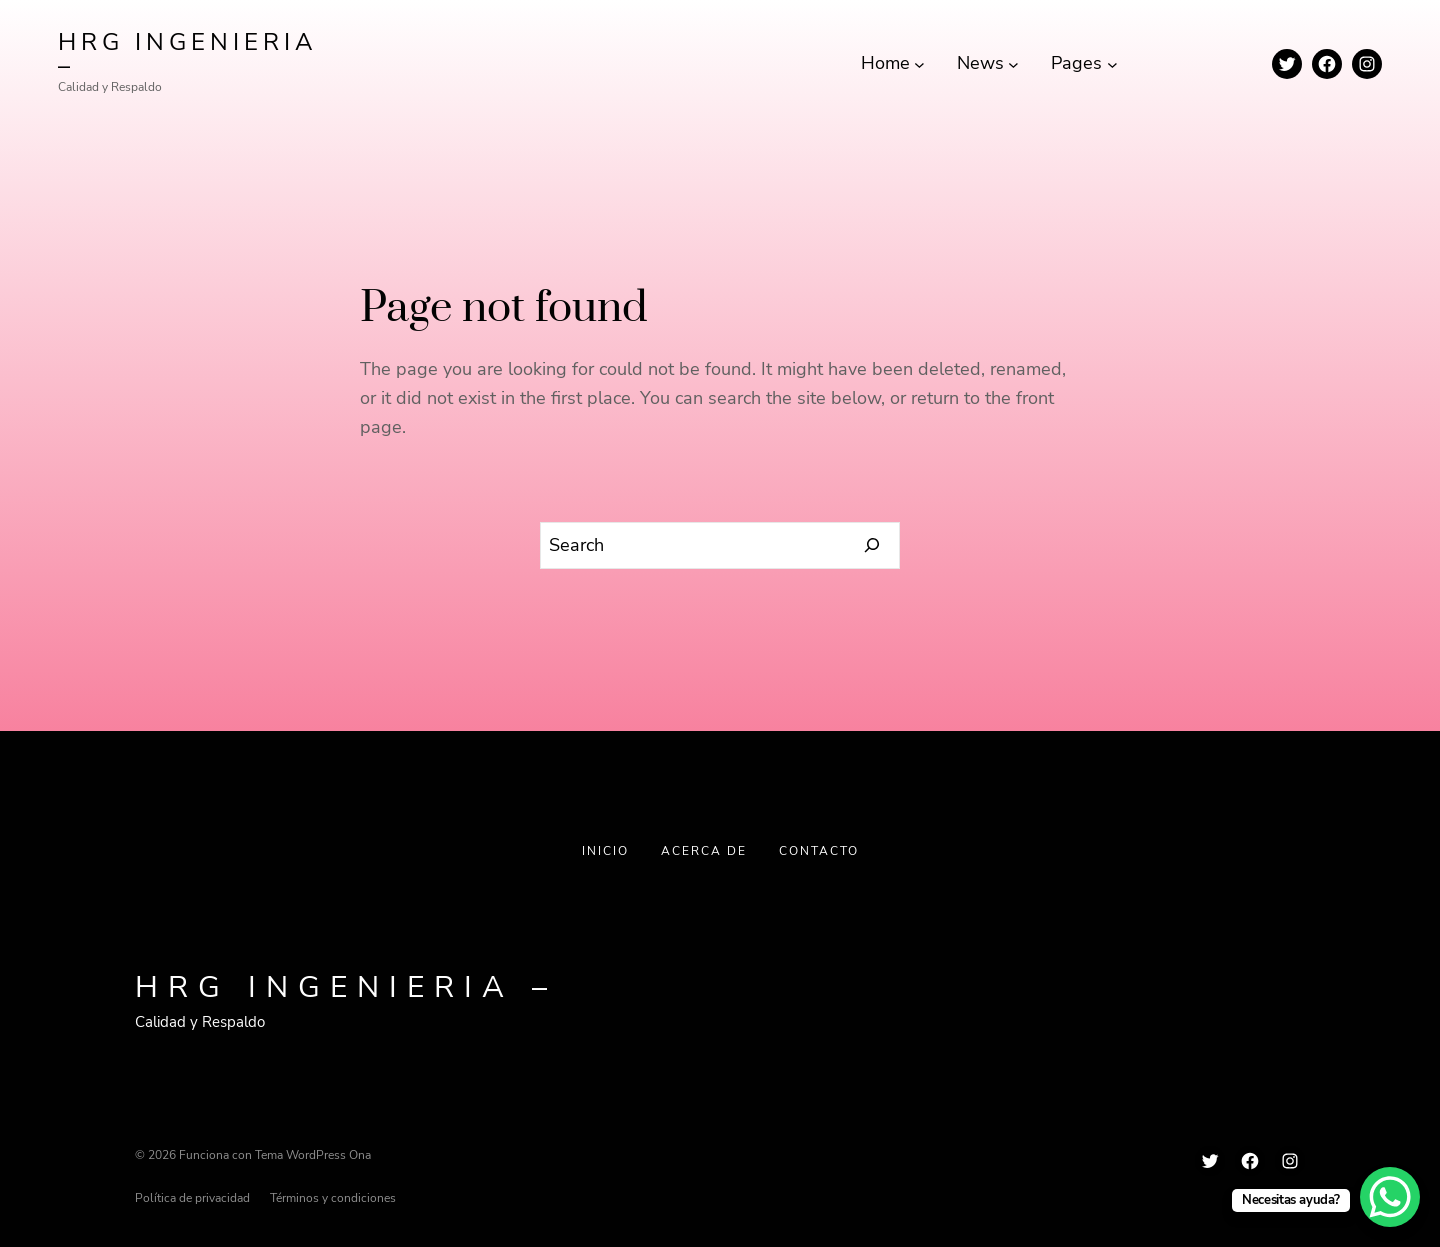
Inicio (605, 851)
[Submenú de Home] (919, 63)
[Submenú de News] (1013, 63)
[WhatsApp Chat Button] (1390, 1197)
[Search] (872, 546)
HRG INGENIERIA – (188, 54)
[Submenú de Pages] (1112, 63)
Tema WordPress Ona (313, 1155)
